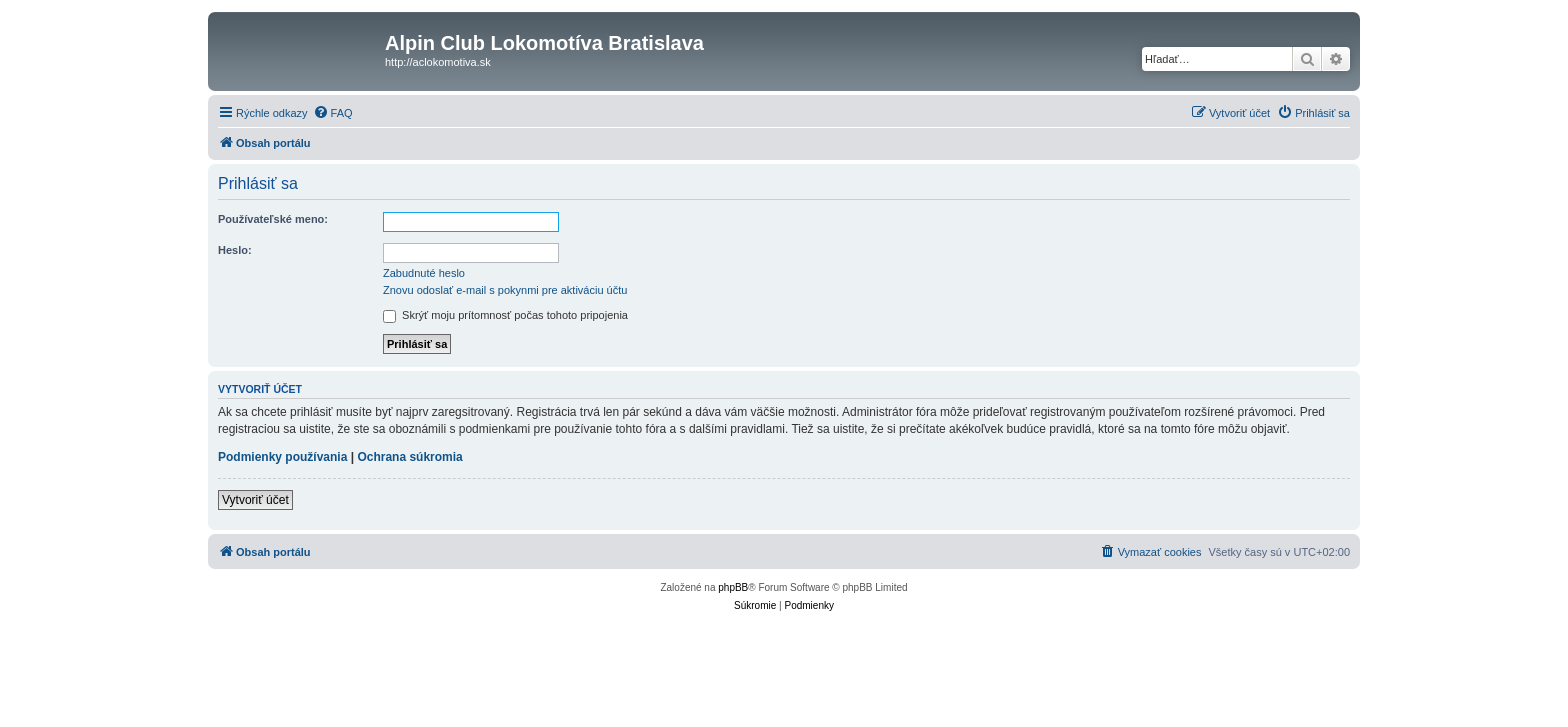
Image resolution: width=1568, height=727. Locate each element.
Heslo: (235, 250)
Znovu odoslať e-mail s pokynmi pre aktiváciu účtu (505, 290)
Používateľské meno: (273, 219)
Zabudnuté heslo (424, 273)
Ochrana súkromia (409, 457)
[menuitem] (333, 113)
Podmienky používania (282, 457)
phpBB (733, 587)
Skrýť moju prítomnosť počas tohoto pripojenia (505, 315)
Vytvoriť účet (255, 500)
